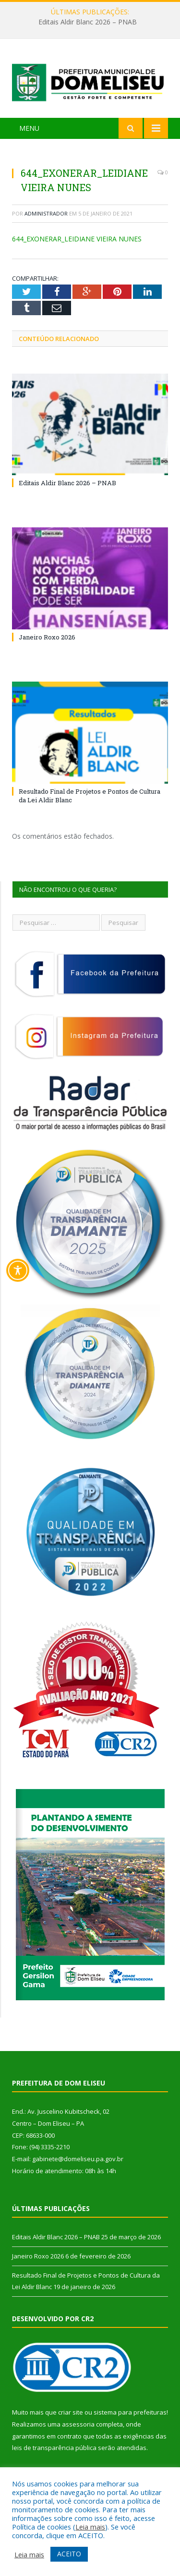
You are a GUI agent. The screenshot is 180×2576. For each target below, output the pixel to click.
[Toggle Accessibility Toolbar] (17, 1270)
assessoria (78, 2424)
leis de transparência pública (54, 2447)
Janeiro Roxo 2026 (47, 637)
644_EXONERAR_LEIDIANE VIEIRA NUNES (77, 238)
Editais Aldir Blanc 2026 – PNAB (87, 22)
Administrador (46, 213)
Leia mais (90, 2526)
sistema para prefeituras (130, 2412)
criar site (70, 2412)
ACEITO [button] (69, 2553)
